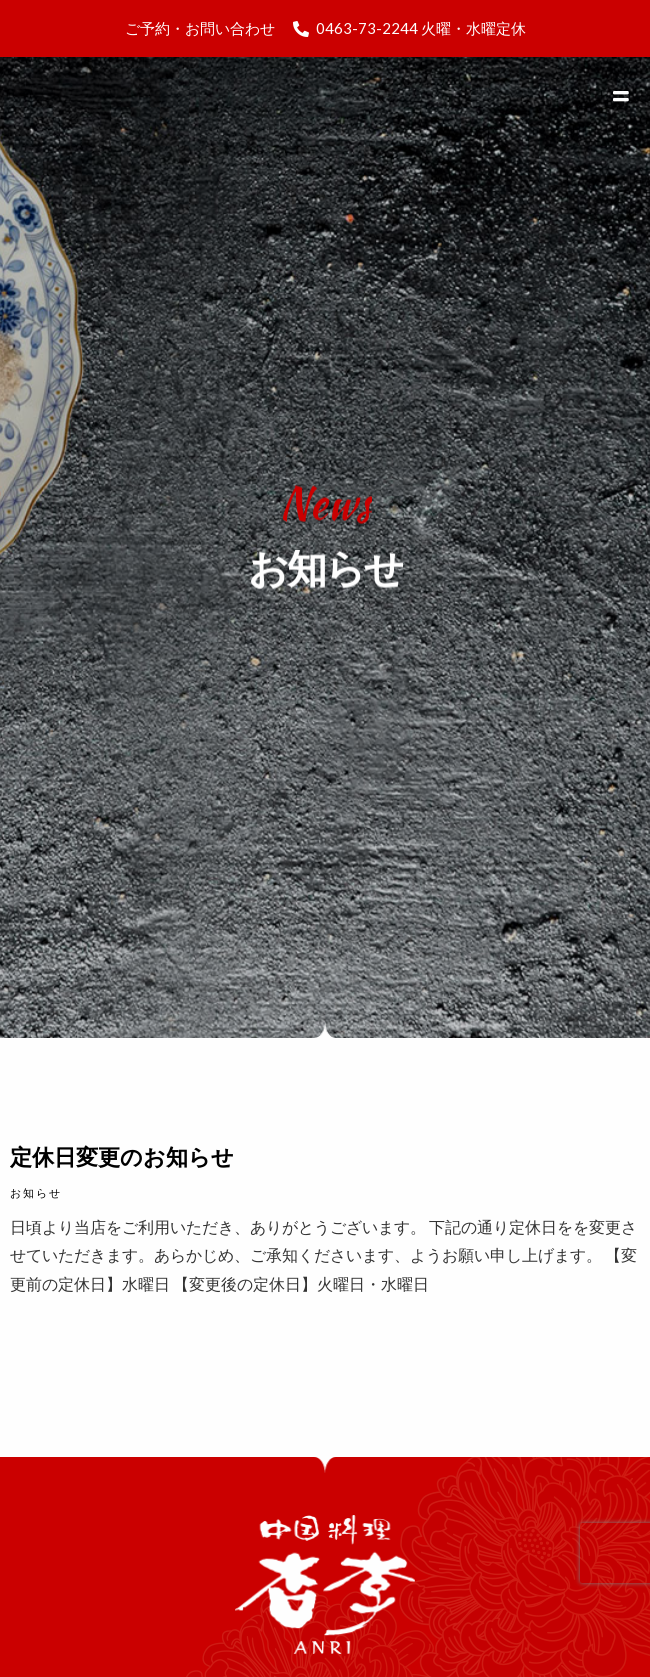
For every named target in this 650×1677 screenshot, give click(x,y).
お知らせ (36, 1192)
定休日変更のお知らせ (122, 1156)
